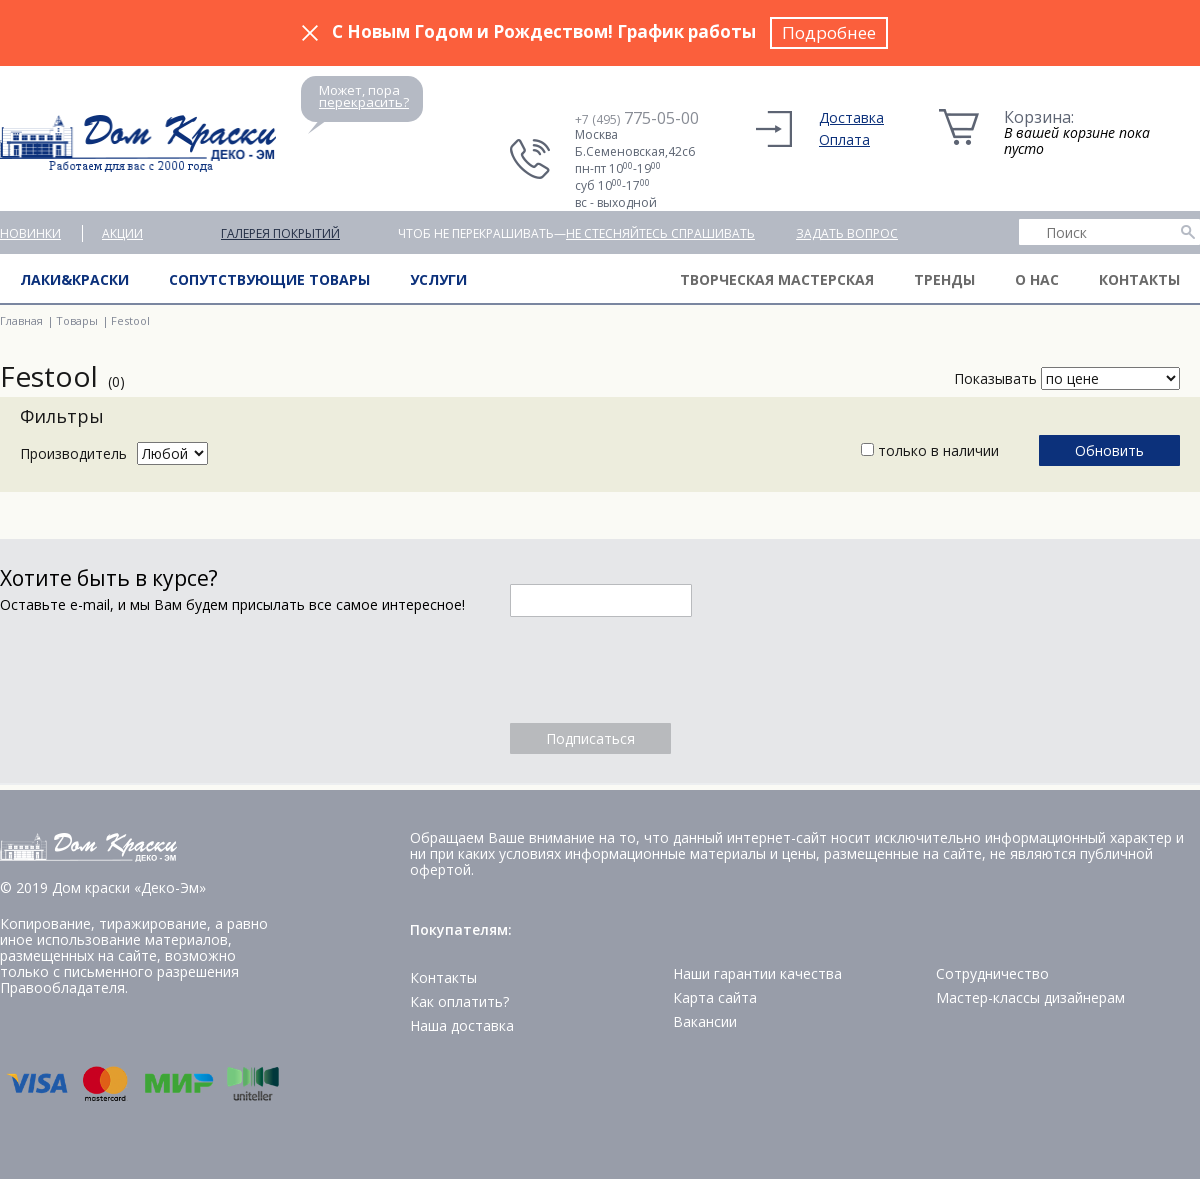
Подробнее (829, 32)
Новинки (30, 233)
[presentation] (662, 670)
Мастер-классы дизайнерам (1030, 997)
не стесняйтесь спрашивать (660, 233)
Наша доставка (462, 1025)
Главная (21, 320)
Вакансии (705, 1021)
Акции (122, 233)
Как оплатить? (459, 1001)
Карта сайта (715, 997)
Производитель (73, 453)
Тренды (944, 279)
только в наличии (930, 450)
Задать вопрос (847, 233)
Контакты (1139, 279)
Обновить (1109, 450)
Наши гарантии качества (757, 973)
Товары (77, 320)
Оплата (844, 139)
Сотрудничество (992, 973)
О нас (1037, 279)
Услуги (438, 279)
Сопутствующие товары (269, 279)
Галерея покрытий (280, 233)
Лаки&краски (74, 279)
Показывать (995, 378)
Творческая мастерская (777, 279)
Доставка (851, 117)
